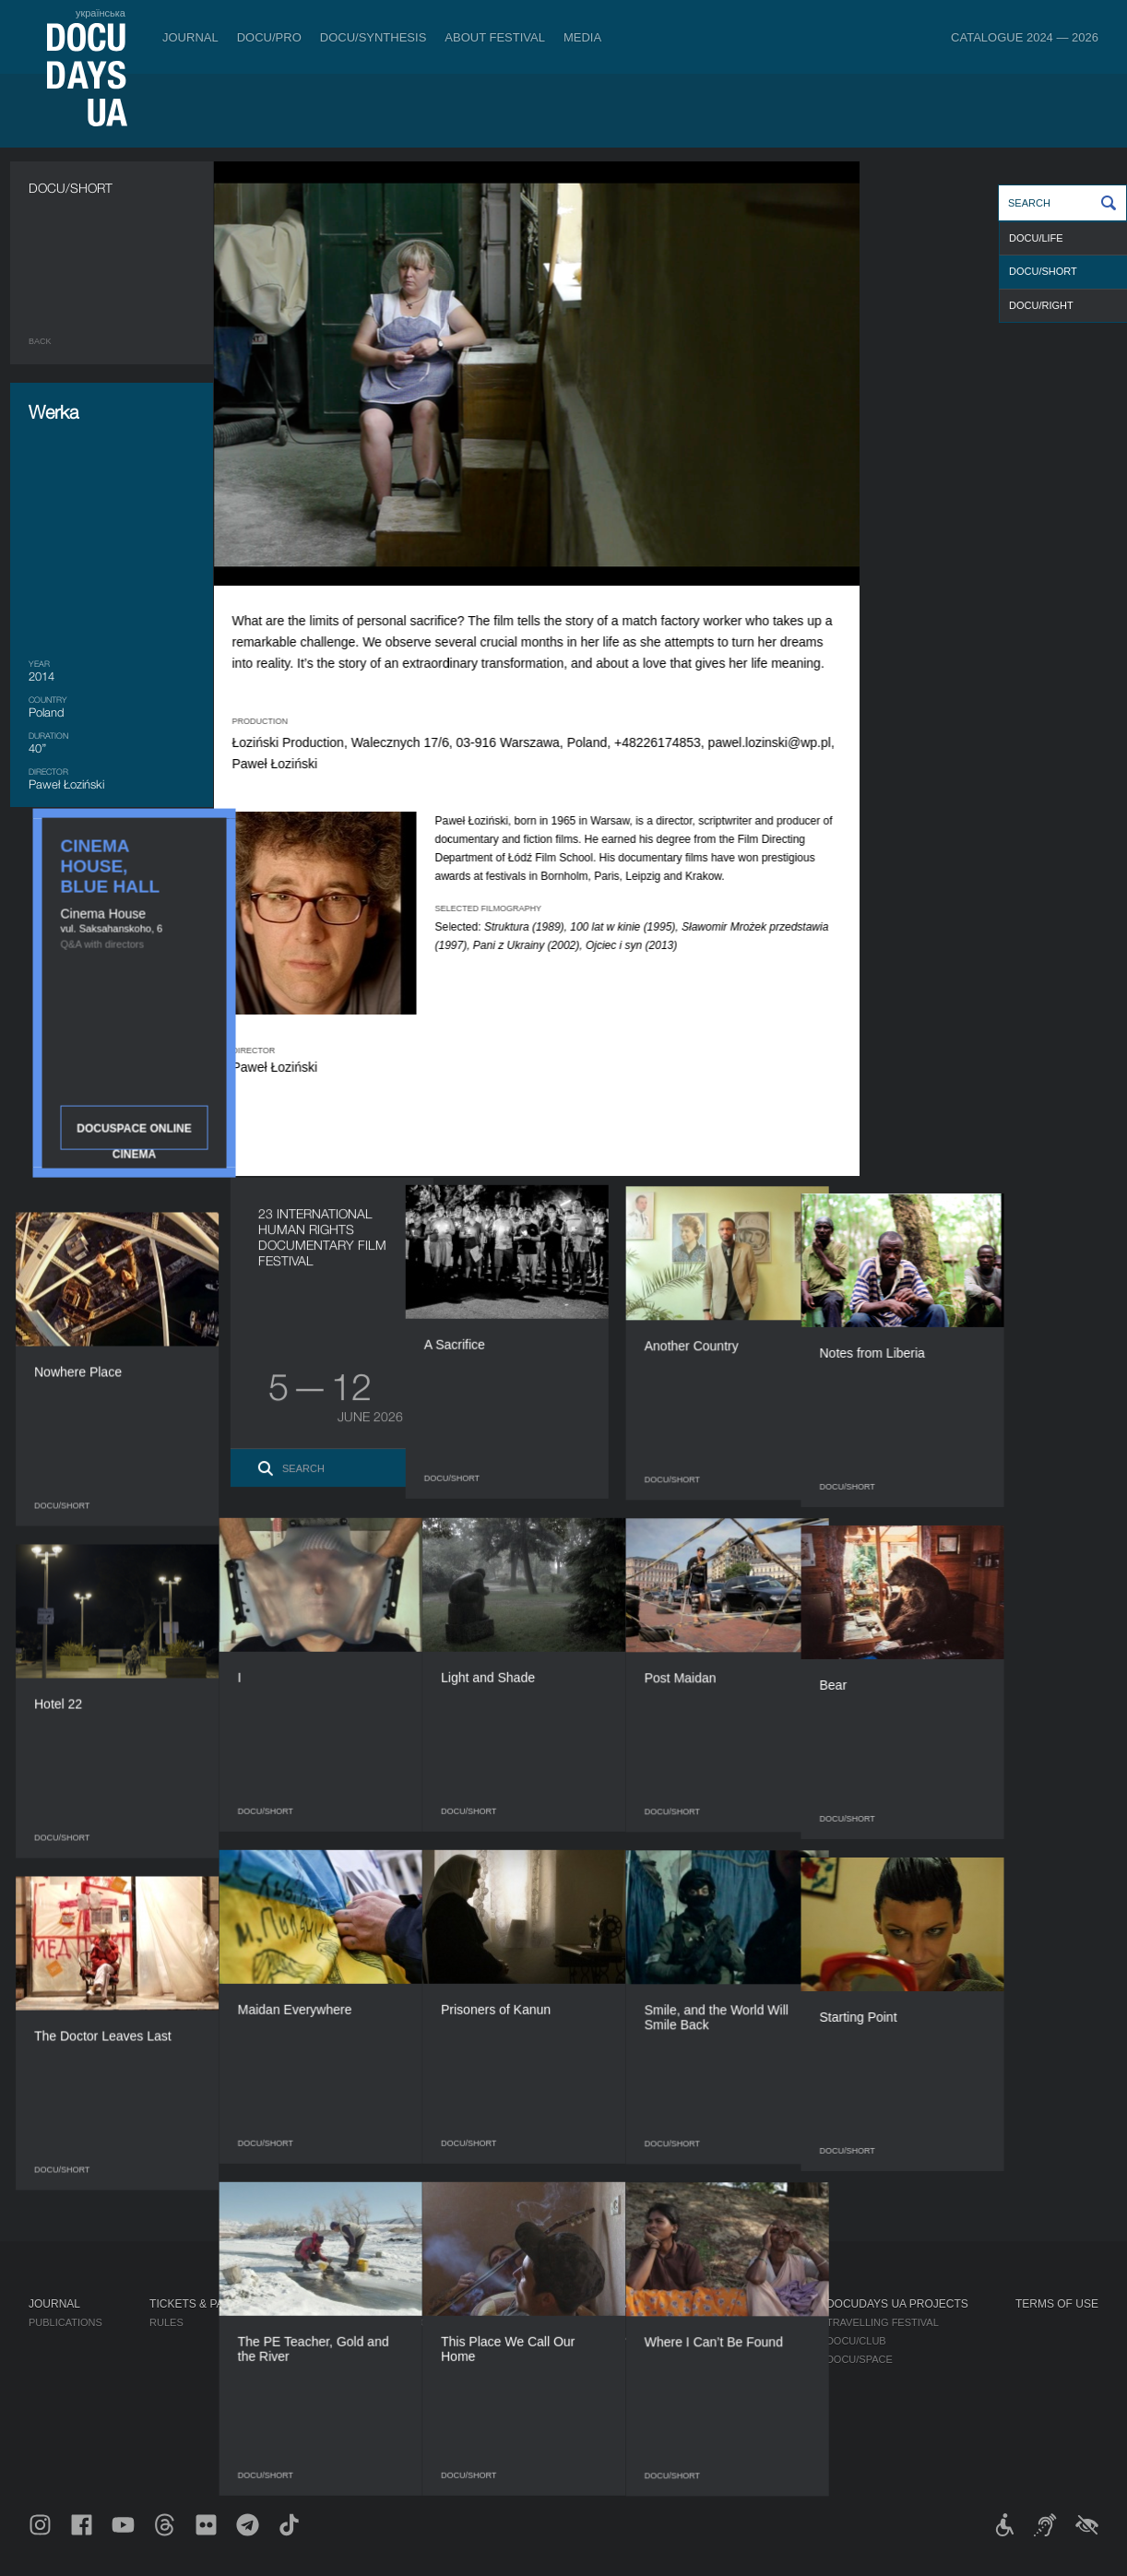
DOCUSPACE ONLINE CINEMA (997, 489)
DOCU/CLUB (856, 2340)
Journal (190, 37)
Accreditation (734, 2340)
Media (582, 37)
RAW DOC (325, 2340)
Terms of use (1056, 2303)
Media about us (736, 2322)
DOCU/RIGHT (1041, 305)
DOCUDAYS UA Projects (897, 2303)
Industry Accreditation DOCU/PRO (397, 2322)
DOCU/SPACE (859, 2359)
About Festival (495, 37)
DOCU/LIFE (1036, 237)
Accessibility (578, 2396)
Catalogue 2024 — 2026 (1024, 37)
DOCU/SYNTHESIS (373, 37)
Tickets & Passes (201, 2303)
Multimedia (724, 2359)
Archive (563, 2451)
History (563, 2433)
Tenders (564, 2414)
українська (100, 12)
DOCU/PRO (269, 37)
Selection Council (593, 2340)
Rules (166, 2322)
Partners (567, 2377)
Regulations (576, 2322)
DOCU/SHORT (1043, 271)
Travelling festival (882, 2322)
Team (554, 2359)
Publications (65, 2322)
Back (40, 341)
